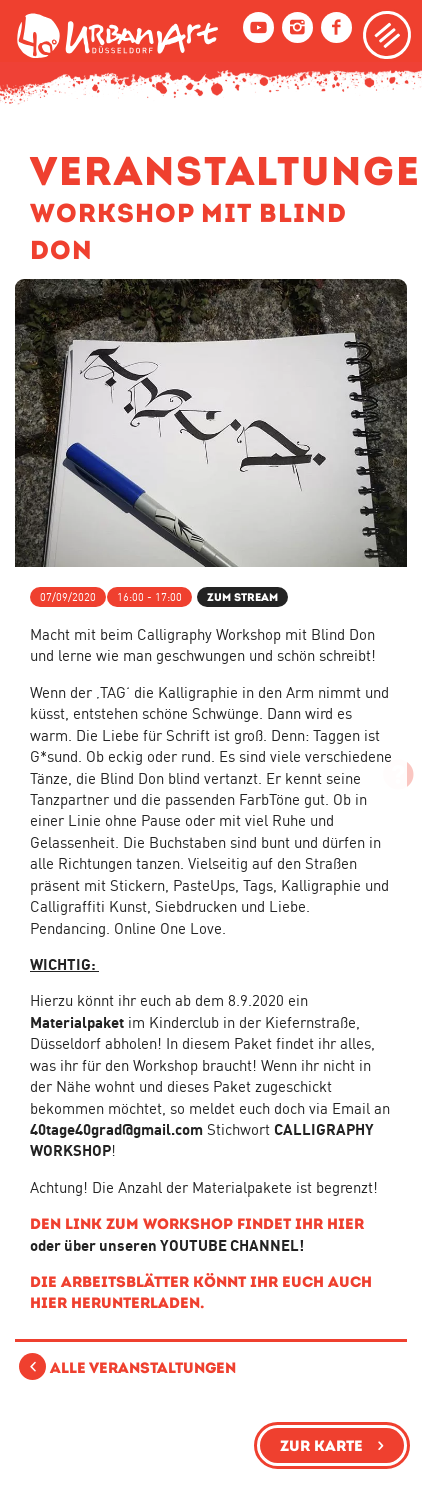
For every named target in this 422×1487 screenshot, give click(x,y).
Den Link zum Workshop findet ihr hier (197, 1223)
